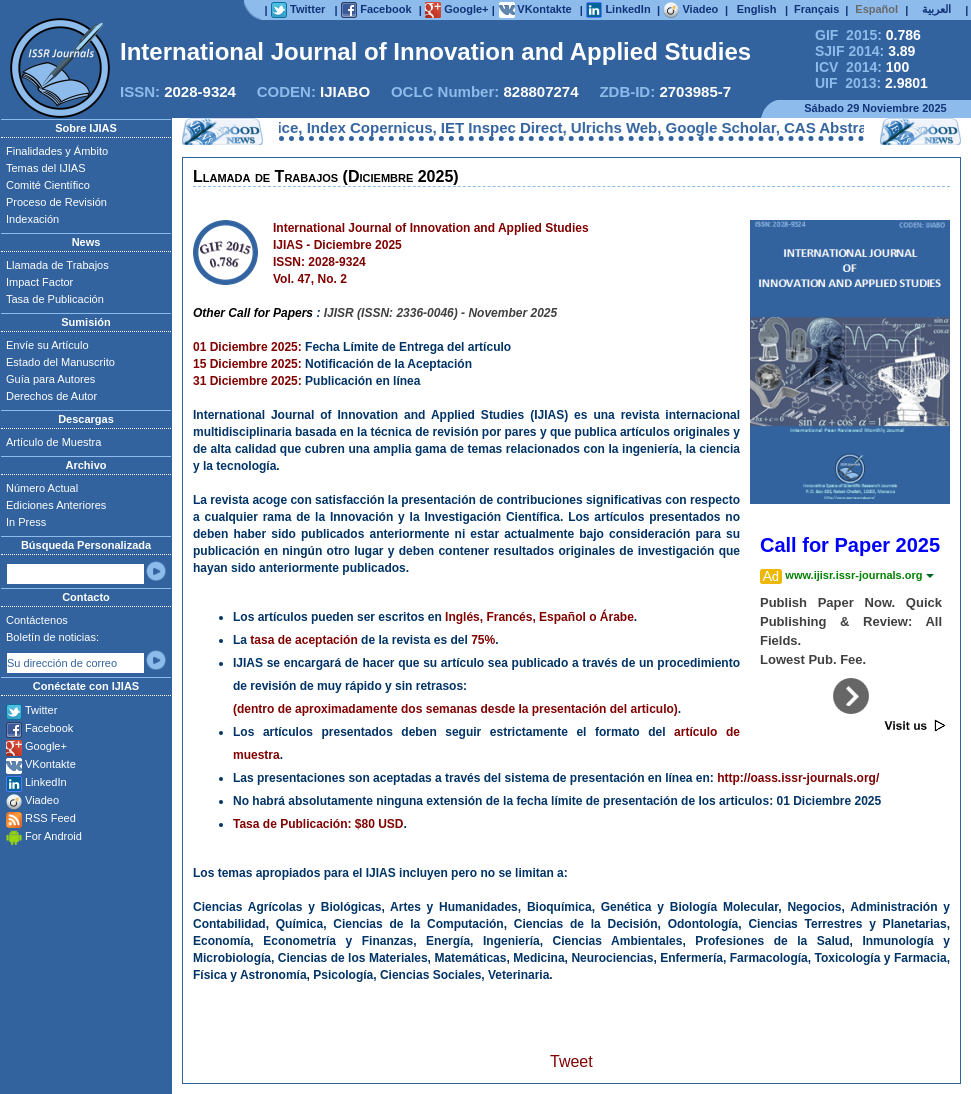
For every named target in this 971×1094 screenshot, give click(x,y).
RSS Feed (50, 818)
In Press (26, 522)
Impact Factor (39, 282)
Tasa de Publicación (55, 299)
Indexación (32, 219)
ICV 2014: (862, 67)
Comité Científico (48, 185)
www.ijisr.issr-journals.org (859, 575)
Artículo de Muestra (53, 442)
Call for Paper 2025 (850, 545)
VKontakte (50, 764)
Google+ (46, 746)
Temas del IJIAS (45, 168)
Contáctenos (37, 620)
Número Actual (42, 488)
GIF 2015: (868, 35)
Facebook (49, 728)
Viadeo (42, 800)
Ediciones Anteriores (56, 505)
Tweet (571, 1061)
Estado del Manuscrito (60, 362)
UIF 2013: (871, 83)
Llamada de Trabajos (57, 265)
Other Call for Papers (253, 313)
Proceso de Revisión (56, 202)
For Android (53, 836)
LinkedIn (46, 782)
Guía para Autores (50, 379)
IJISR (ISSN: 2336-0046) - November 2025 (440, 313)
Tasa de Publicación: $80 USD (318, 824)
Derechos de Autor (51, 396)
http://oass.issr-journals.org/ (798, 778)
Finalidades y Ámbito (57, 151)
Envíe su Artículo (47, 345)
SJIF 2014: (865, 51)
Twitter (41, 710)
